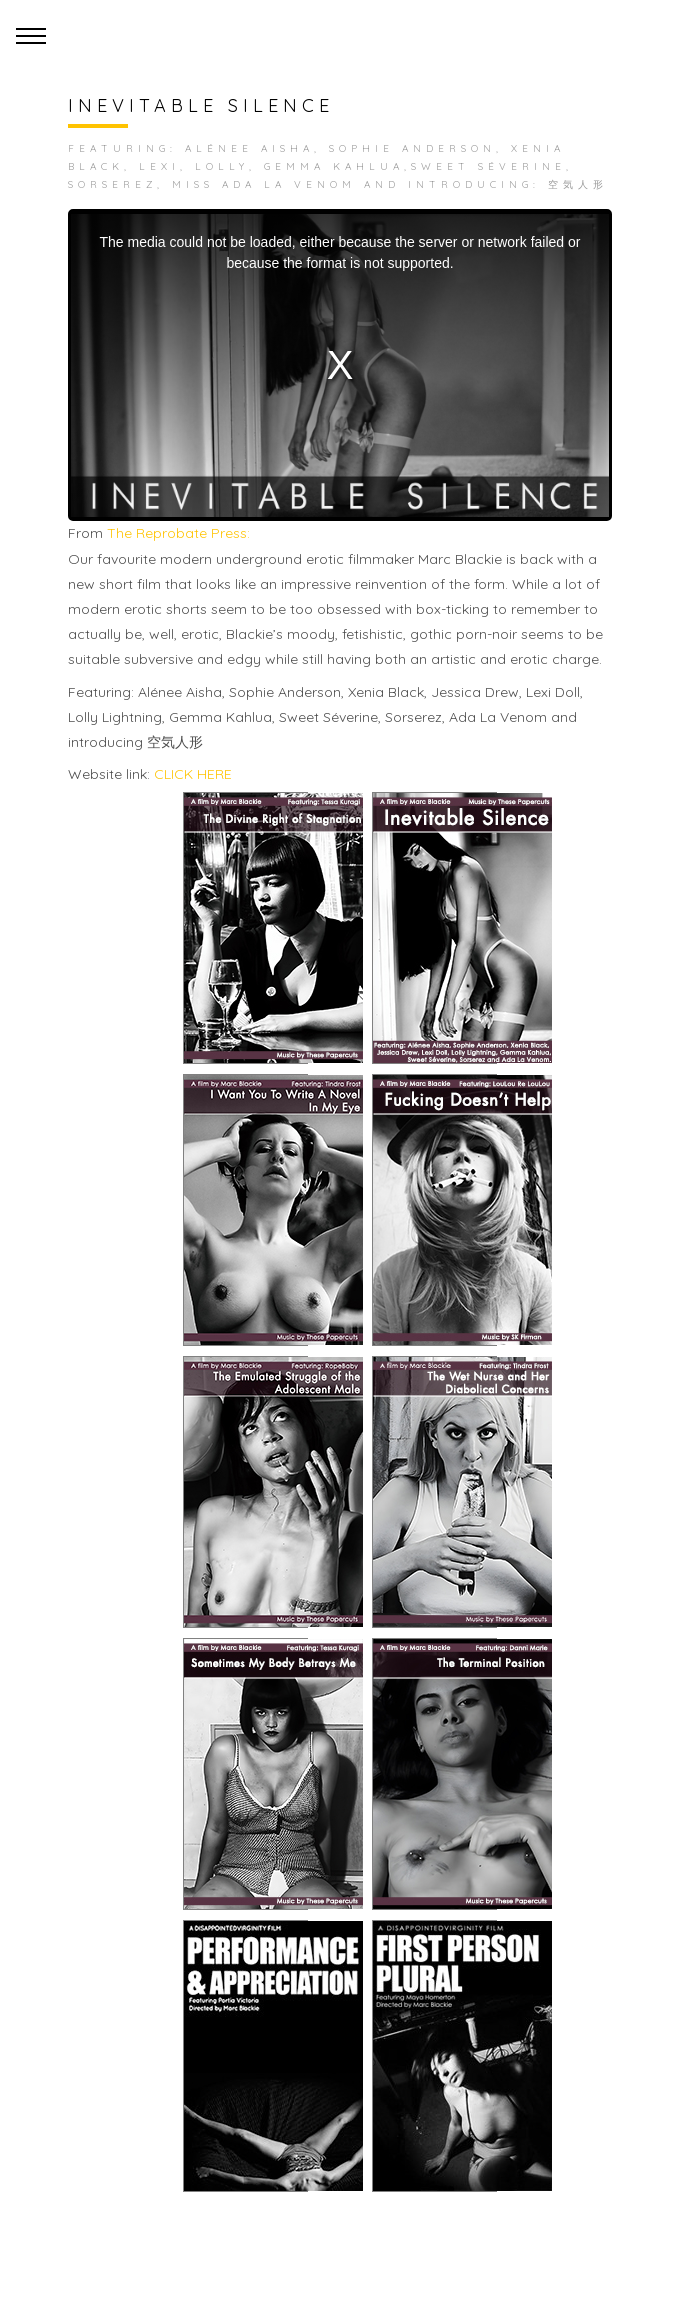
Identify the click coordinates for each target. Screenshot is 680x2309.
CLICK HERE (193, 774)
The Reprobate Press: (178, 533)
